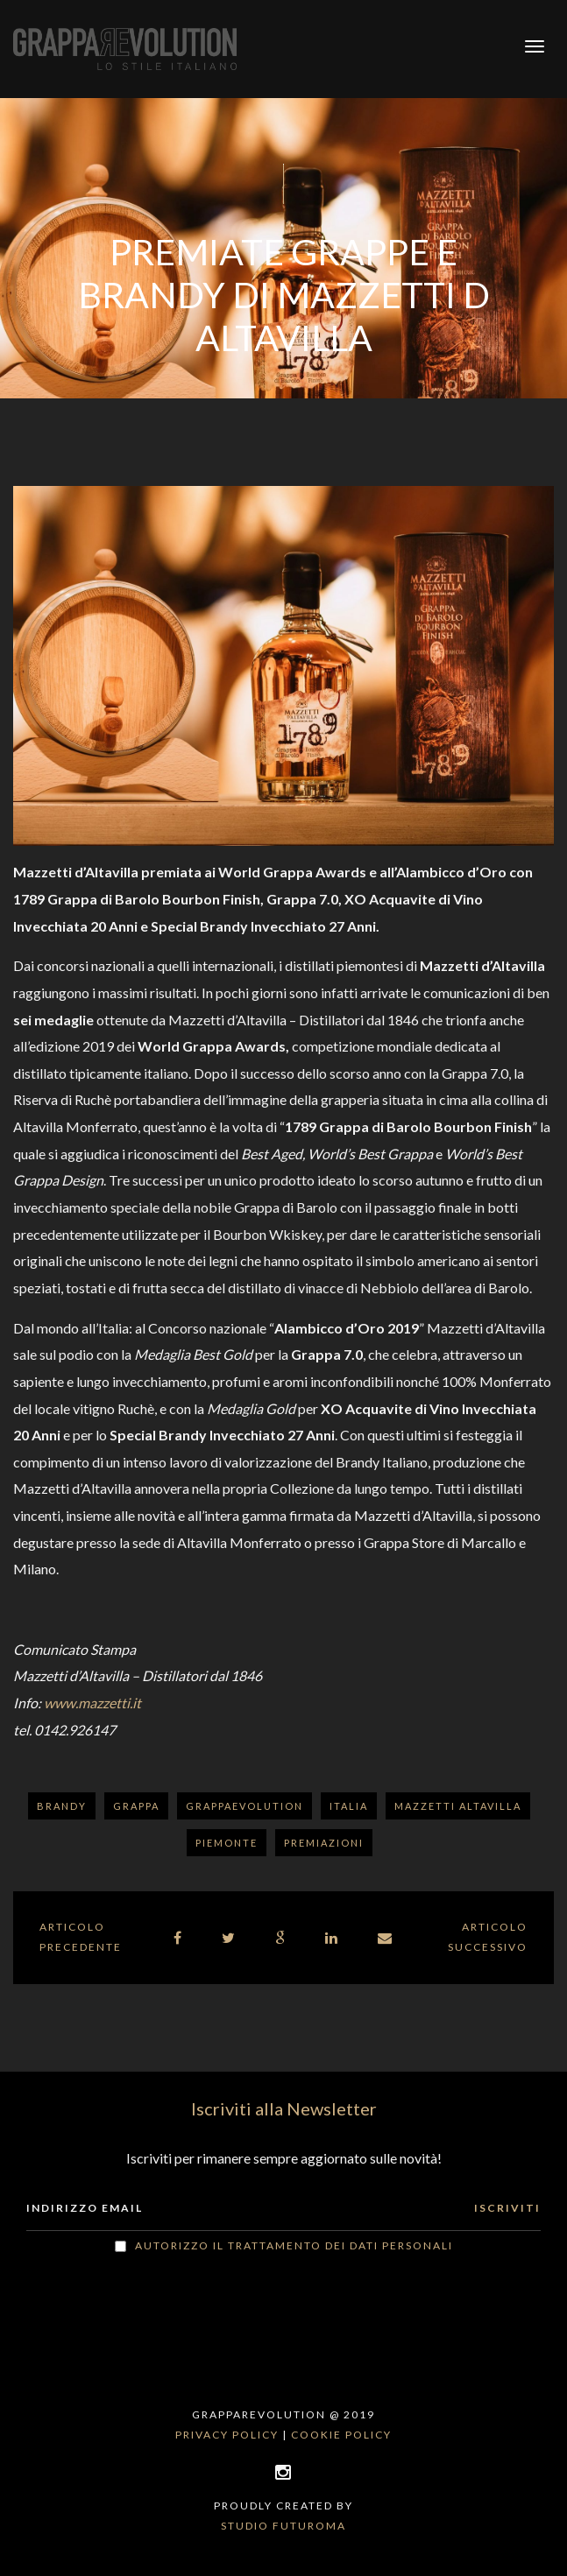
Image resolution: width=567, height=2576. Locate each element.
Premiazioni (324, 1842)
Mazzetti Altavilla (457, 1806)
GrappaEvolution (244, 1806)
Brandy (62, 1806)
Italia (349, 1806)
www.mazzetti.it (92, 1702)
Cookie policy (341, 2434)
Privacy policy (227, 2434)
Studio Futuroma (283, 2525)
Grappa (136, 1806)
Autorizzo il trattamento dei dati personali (294, 2245)
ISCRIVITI (507, 2207)
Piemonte (226, 1842)
